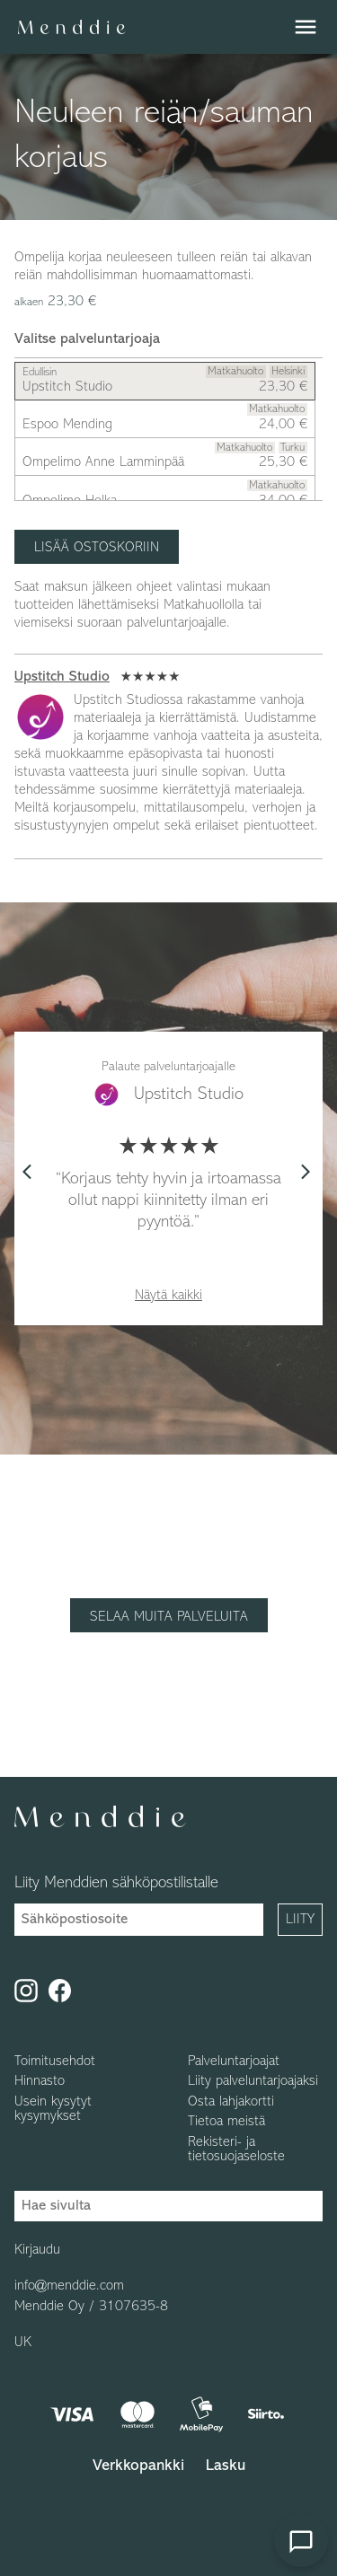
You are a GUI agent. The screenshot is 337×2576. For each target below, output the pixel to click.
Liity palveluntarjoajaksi (253, 2081)
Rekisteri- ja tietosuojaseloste (236, 2149)
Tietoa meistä (226, 2121)
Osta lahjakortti (231, 2102)
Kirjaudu (37, 2250)
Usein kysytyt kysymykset (53, 2109)
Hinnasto (39, 2081)
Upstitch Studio (62, 677)
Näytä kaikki (168, 1295)
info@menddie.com (69, 2286)
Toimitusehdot (54, 2061)
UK (22, 2342)
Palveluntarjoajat (233, 2061)
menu (305, 26)
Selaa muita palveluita (169, 1617)
